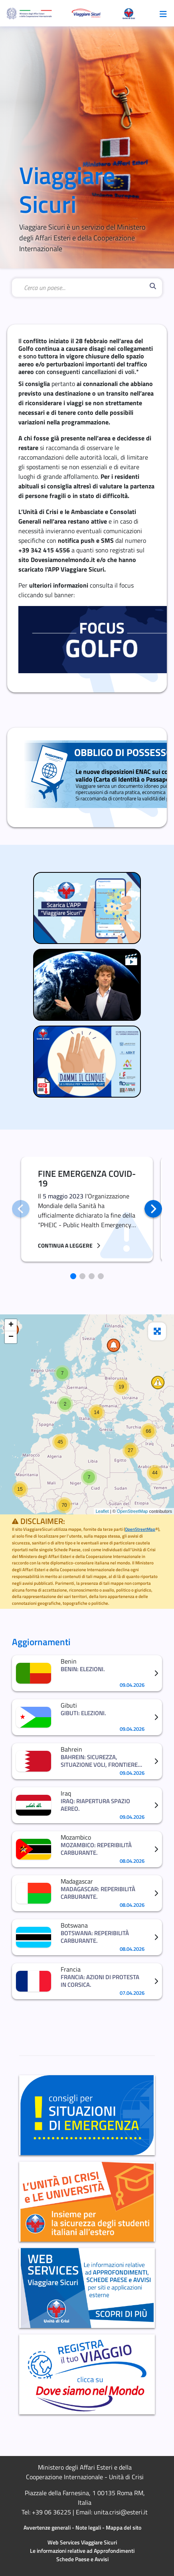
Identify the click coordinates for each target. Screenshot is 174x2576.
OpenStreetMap (132, 1511)
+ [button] (11, 1325)
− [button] (11, 1337)
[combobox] (85, 287)
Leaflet (102, 1511)
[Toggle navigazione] (163, 13)
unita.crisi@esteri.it (121, 2512)
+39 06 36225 (51, 2512)
